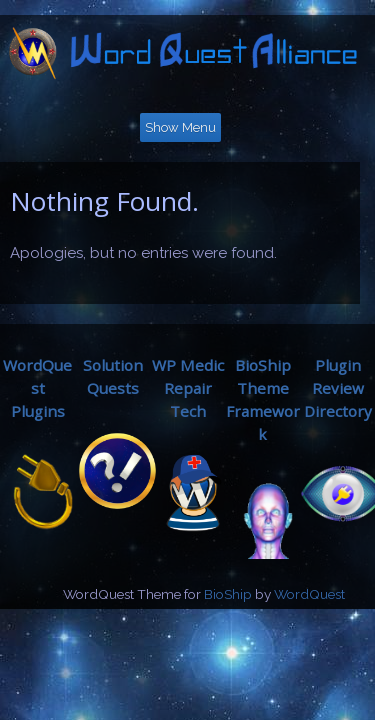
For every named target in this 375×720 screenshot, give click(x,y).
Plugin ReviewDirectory (338, 388)
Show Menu (180, 127)
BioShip (228, 594)
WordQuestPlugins (37, 388)
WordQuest (309, 594)
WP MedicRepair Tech (188, 388)
